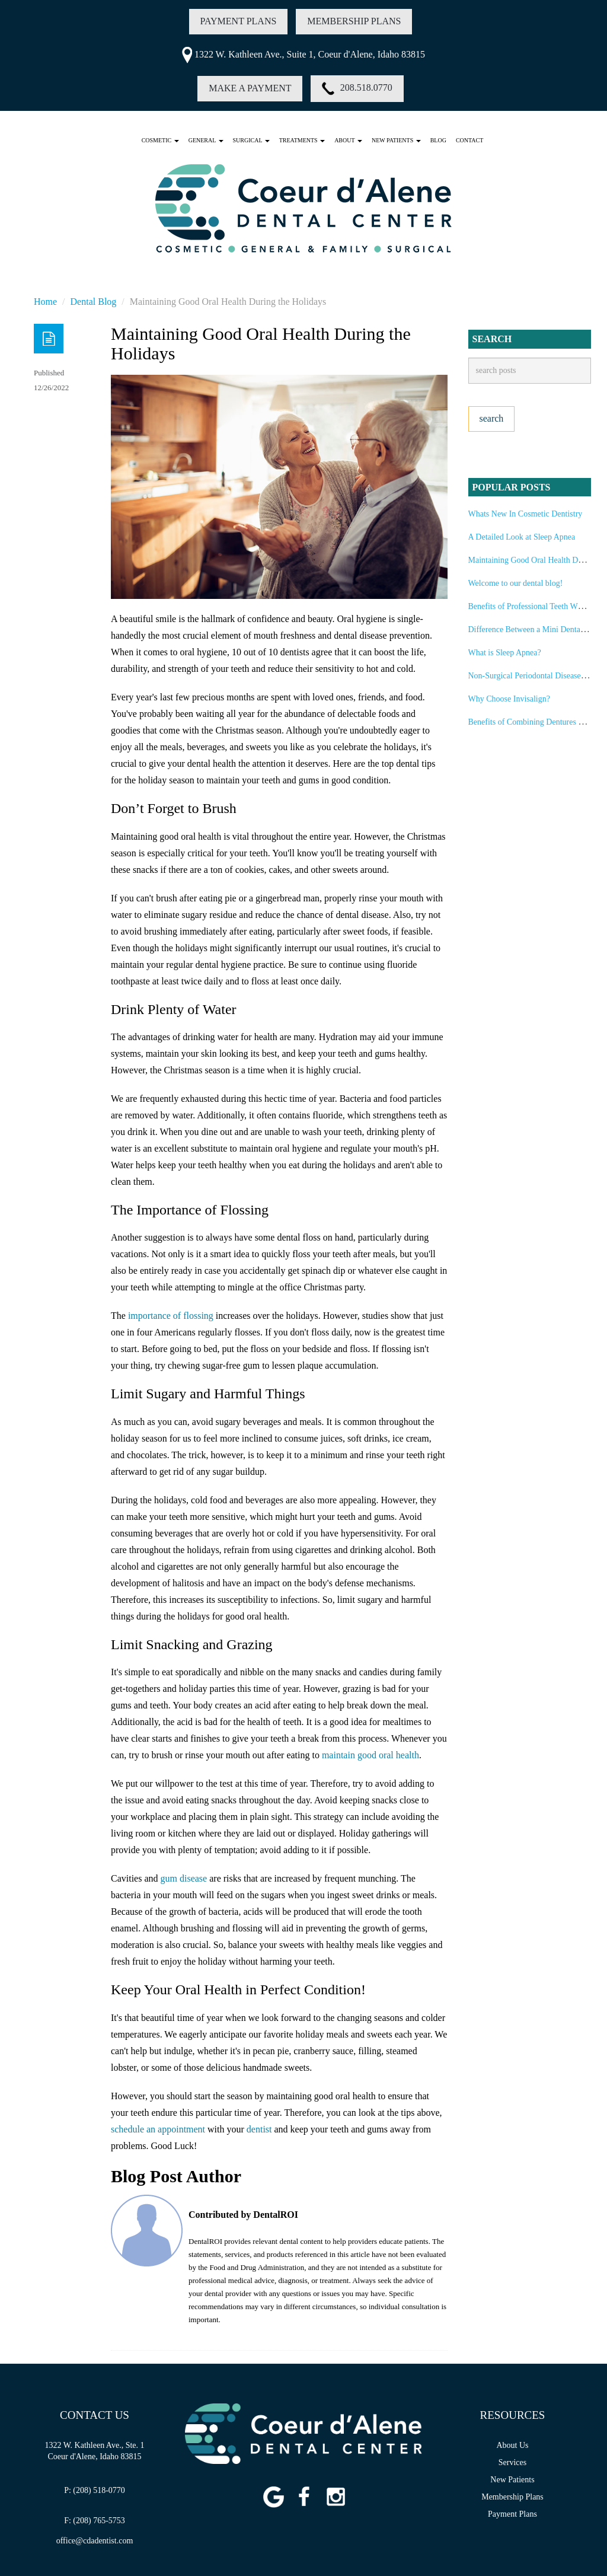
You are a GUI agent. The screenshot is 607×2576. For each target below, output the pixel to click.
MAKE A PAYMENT (250, 88)
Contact (469, 140)
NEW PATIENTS (396, 140)
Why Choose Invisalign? (509, 698)
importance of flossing (170, 1316)
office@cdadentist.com (94, 2540)
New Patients (512, 2479)
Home (45, 302)
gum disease (184, 1878)
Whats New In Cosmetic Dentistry (525, 513)
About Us (512, 2445)
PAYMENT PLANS (238, 21)
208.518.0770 (357, 88)
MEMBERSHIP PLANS (354, 21)
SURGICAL (251, 140)
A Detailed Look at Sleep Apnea (522, 537)
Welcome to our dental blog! (515, 583)
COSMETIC (160, 140)
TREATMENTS (302, 140)
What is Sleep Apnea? (504, 652)
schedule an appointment (158, 2129)
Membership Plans (512, 2496)
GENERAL (206, 140)
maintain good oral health (370, 1755)
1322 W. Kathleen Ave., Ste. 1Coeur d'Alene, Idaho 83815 (94, 2451)
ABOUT (348, 140)
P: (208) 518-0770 (94, 2490)
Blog (438, 140)
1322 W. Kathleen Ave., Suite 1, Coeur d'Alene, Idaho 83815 (303, 54)
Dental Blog (94, 302)
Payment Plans (512, 2514)
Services (512, 2462)
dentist (259, 2129)
